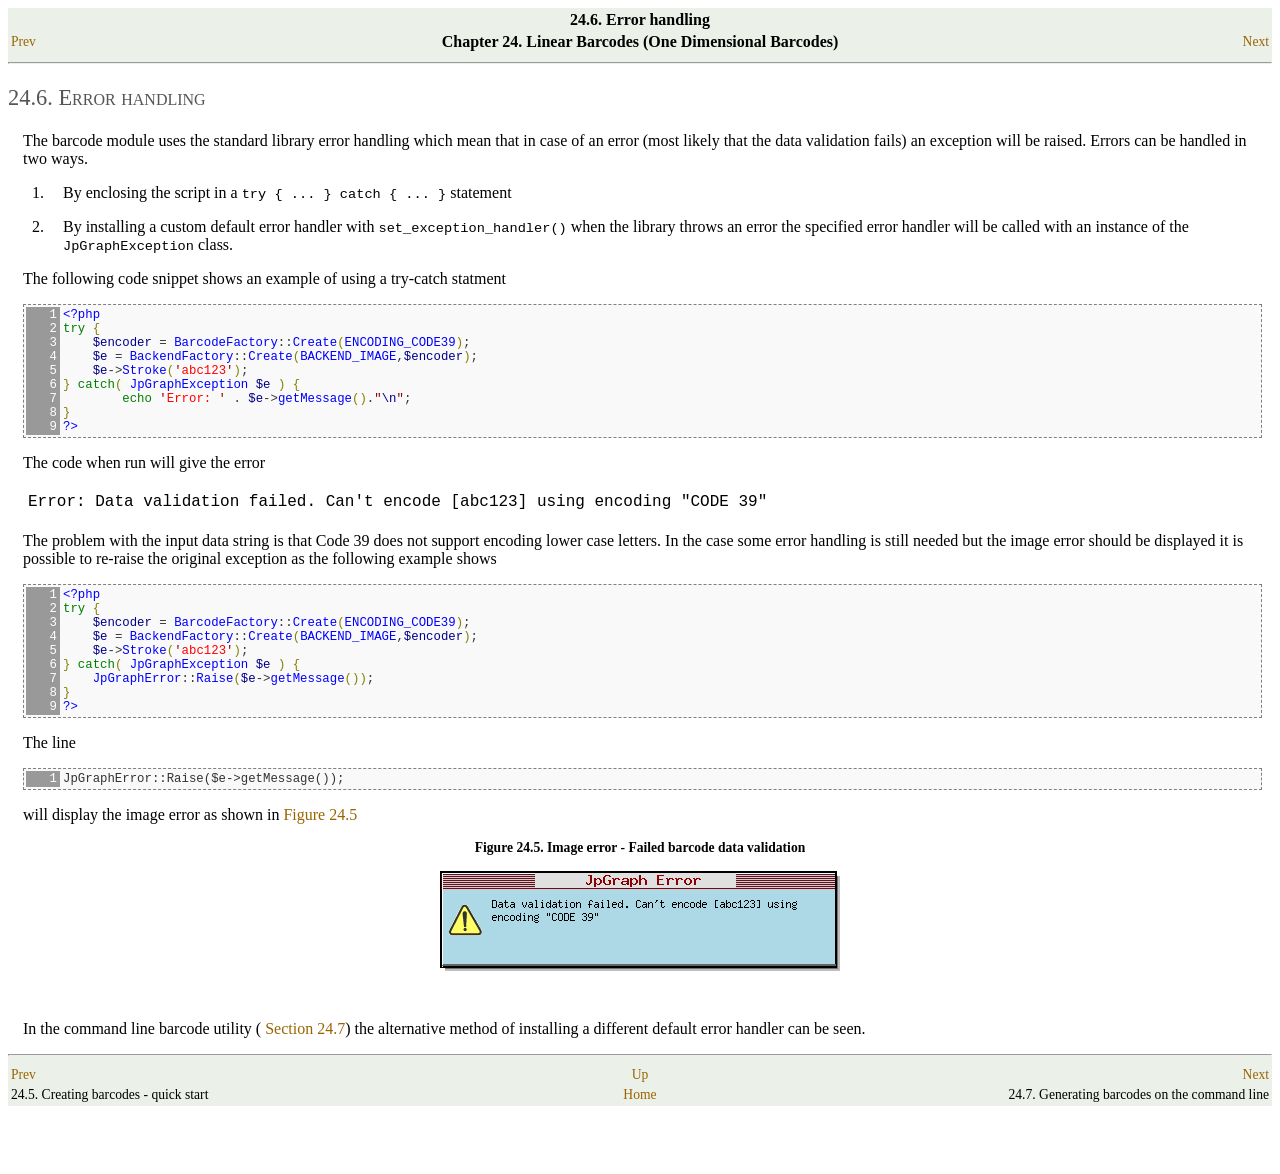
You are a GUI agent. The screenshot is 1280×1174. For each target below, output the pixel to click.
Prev (23, 41)
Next (1256, 41)
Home (639, 1154)
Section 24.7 (305, 1088)
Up (640, 1134)
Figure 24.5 (320, 874)
